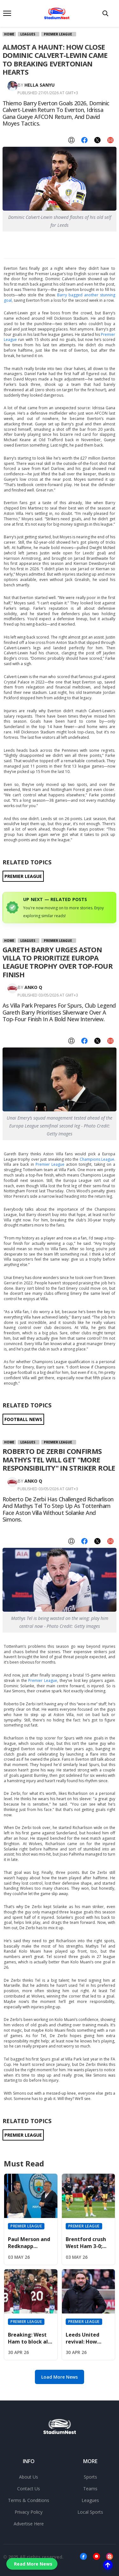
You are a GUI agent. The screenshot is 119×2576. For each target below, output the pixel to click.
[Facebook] (83, 2557)
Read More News (33, 2564)
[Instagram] (109, 2557)
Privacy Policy (29, 2512)
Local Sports (90, 2512)
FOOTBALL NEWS (23, 1419)
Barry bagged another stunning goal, (59, 297)
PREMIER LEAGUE (23, 876)
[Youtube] (96, 2557)
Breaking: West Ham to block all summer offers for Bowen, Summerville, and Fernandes (30, 2338)
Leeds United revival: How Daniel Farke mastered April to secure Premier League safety (88, 2338)
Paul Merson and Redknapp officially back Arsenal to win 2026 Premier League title (29, 2243)
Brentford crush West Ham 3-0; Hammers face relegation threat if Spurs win (88, 2243)
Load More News (59, 2377)
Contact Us (28, 2489)
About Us (28, 2477)
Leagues (27, 34)
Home (9, 34)
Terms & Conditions (28, 2500)
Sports (90, 2477)
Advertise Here (29, 2524)
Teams (90, 2489)
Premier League (58, 34)
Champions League (97, 1159)
